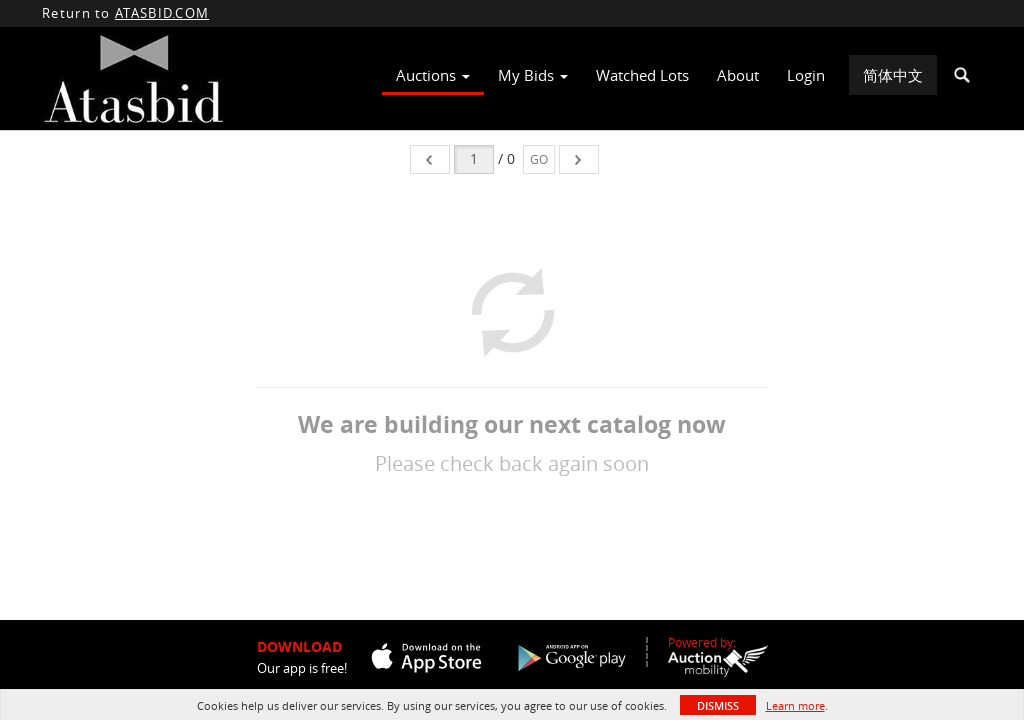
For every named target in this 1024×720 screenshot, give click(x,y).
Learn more (795, 705)
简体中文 (893, 75)
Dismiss (718, 705)
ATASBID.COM (162, 13)
